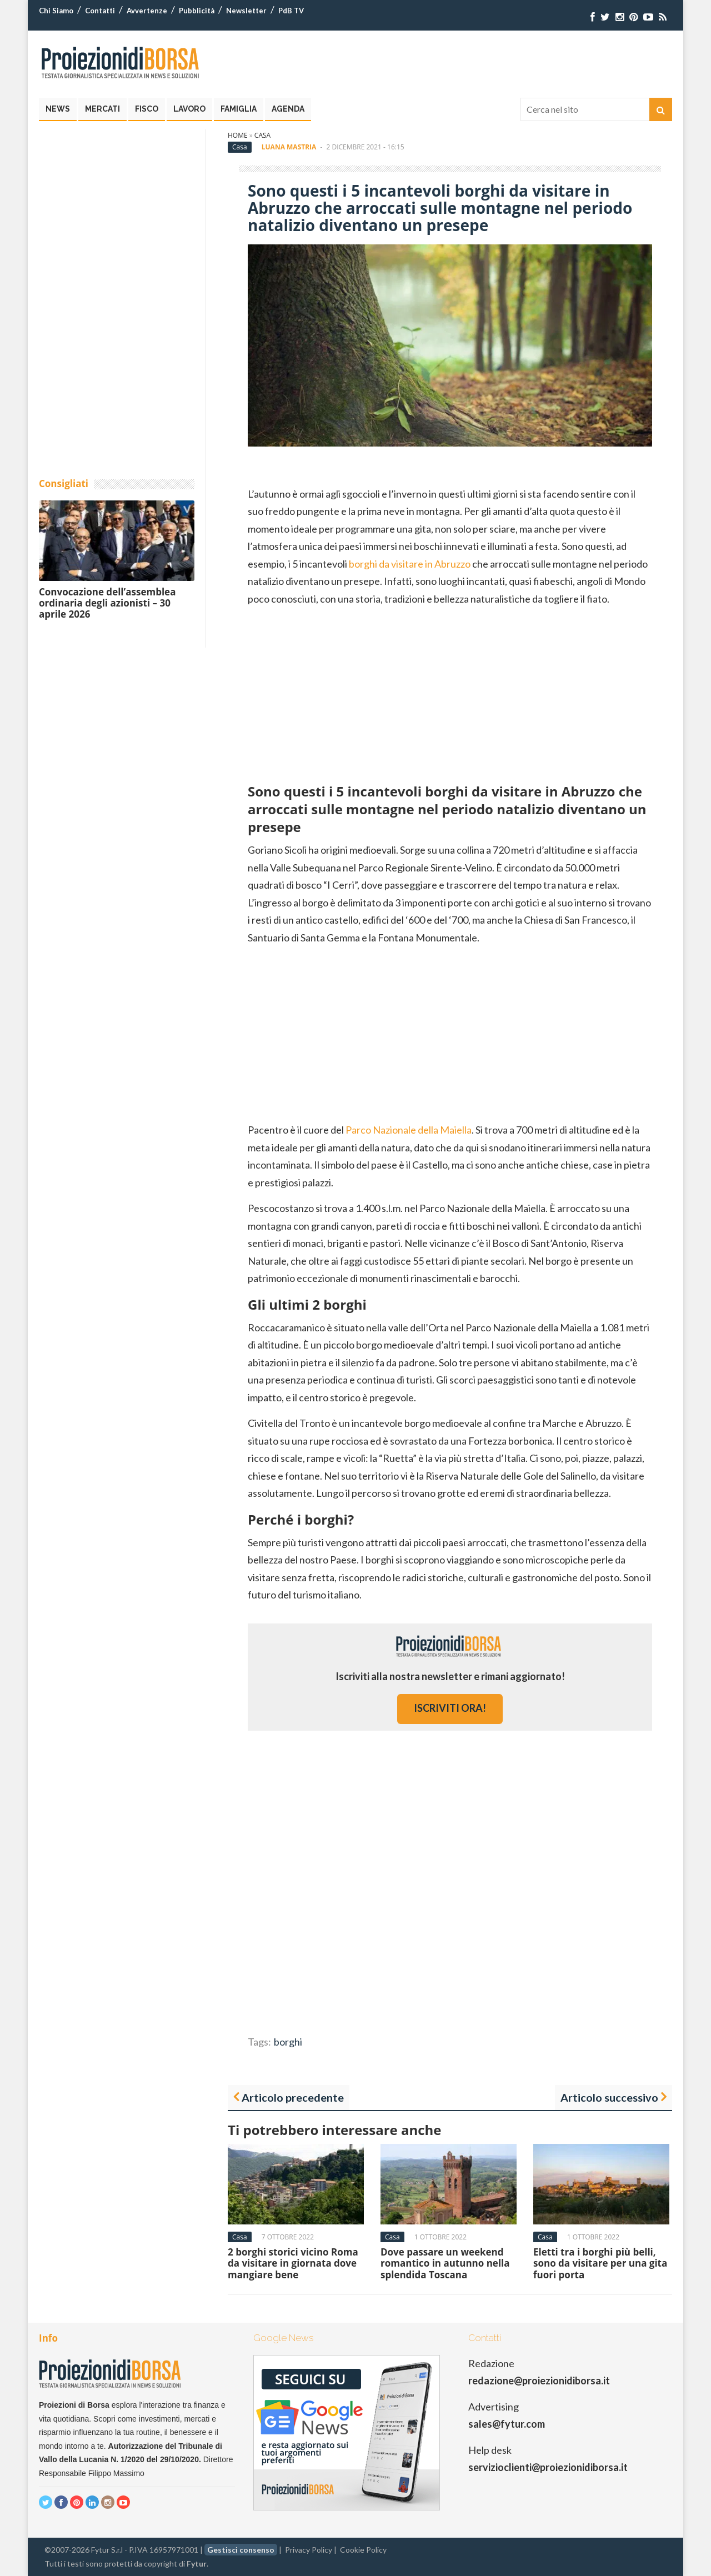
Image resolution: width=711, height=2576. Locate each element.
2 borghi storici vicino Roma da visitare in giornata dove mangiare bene (293, 2263)
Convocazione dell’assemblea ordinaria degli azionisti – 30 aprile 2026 (107, 603)
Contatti (100, 10)
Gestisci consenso (240, 2549)
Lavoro (189, 108)
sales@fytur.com (506, 2424)
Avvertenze (147, 10)
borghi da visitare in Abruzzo (409, 564)
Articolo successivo (609, 2097)
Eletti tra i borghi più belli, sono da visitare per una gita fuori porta (600, 2263)
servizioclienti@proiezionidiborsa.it (548, 2467)
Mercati (102, 108)
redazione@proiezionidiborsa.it (539, 2380)
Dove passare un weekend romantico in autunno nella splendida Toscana (445, 2263)
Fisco (146, 108)
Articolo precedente (293, 2097)
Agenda (288, 108)
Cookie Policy (363, 2549)
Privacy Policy (308, 2549)
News (58, 108)
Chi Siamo (56, 10)
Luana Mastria (289, 147)
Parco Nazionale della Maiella (408, 1130)
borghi (288, 2042)
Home (238, 135)
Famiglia (239, 108)
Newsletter (246, 10)
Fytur (197, 2563)
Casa (262, 135)
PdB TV (291, 10)
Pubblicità (196, 10)
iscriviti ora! (450, 1708)
